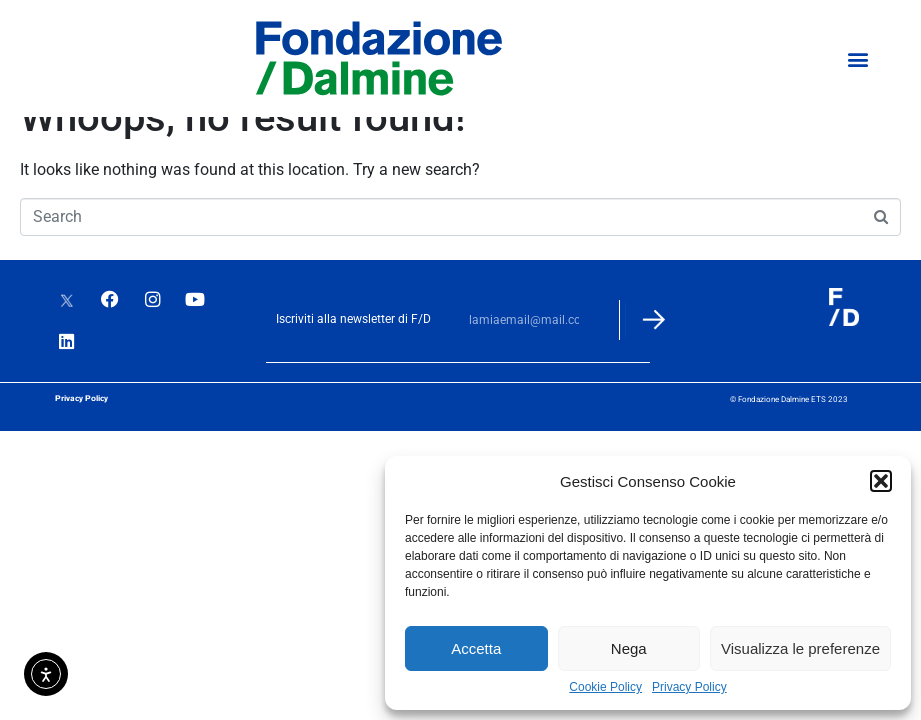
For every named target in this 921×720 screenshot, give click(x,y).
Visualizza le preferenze (800, 648)
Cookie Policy (605, 687)
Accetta (476, 648)
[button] (881, 481)
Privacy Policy (689, 687)
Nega (629, 648)
